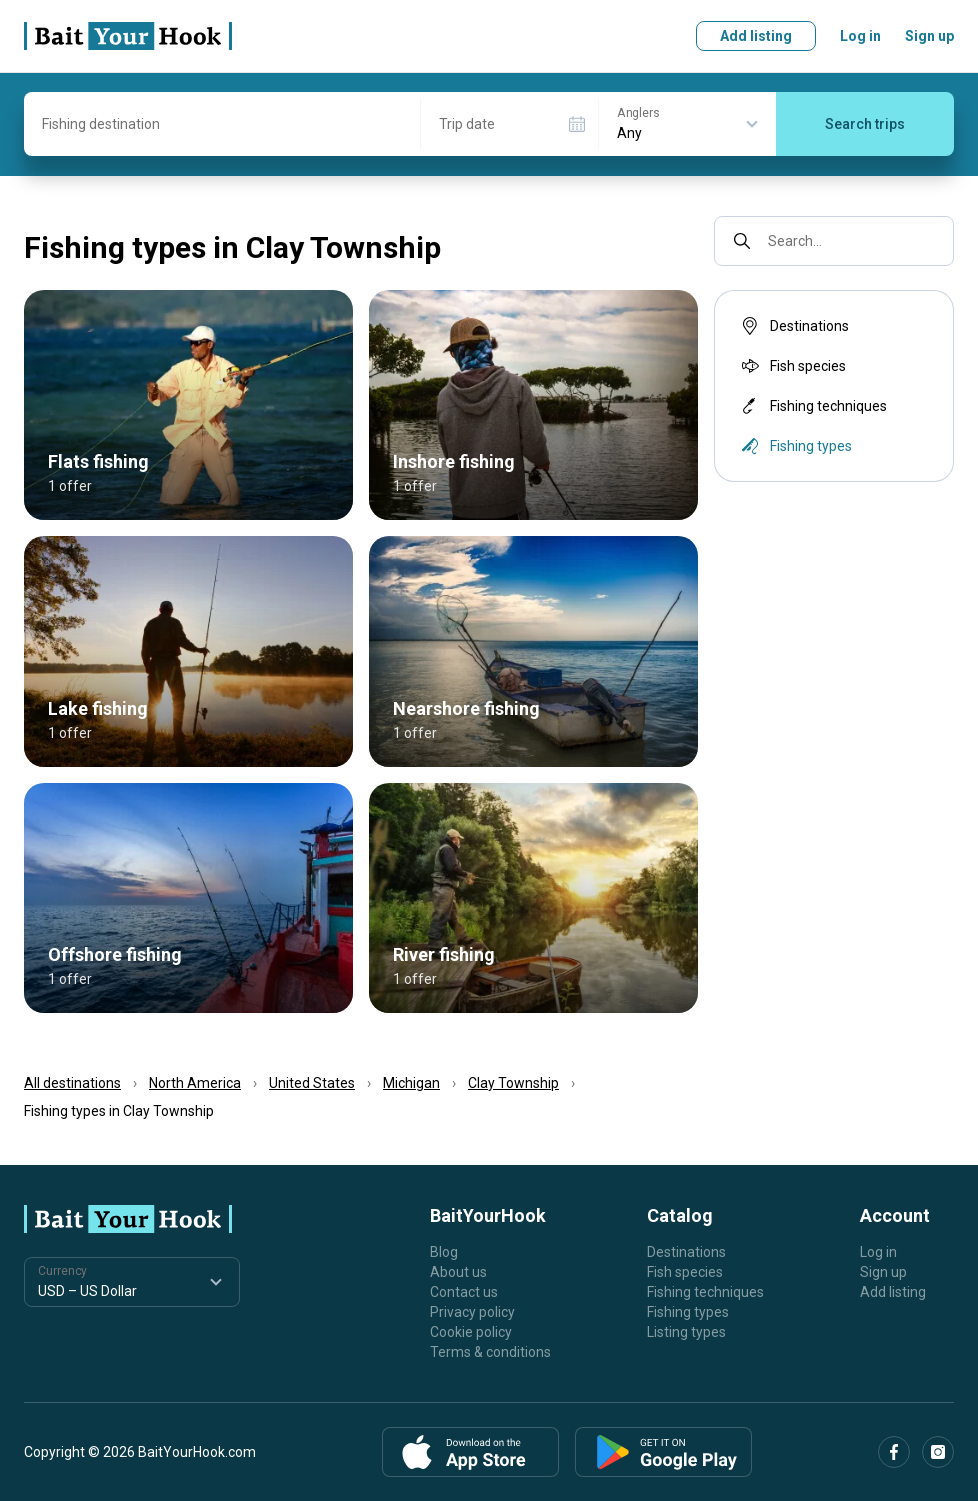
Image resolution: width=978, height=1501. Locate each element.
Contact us (464, 1292)
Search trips (865, 124)
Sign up (929, 36)
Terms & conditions (490, 1352)
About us (458, 1272)
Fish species (792, 366)
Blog (444, 1252)
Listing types (686, 1332)
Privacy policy (472, 1312)
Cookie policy (471, 1332)
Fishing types (688, 1312)
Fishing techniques (812, 406)
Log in (860, 36)
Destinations (793, 326)
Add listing (756, 36)
